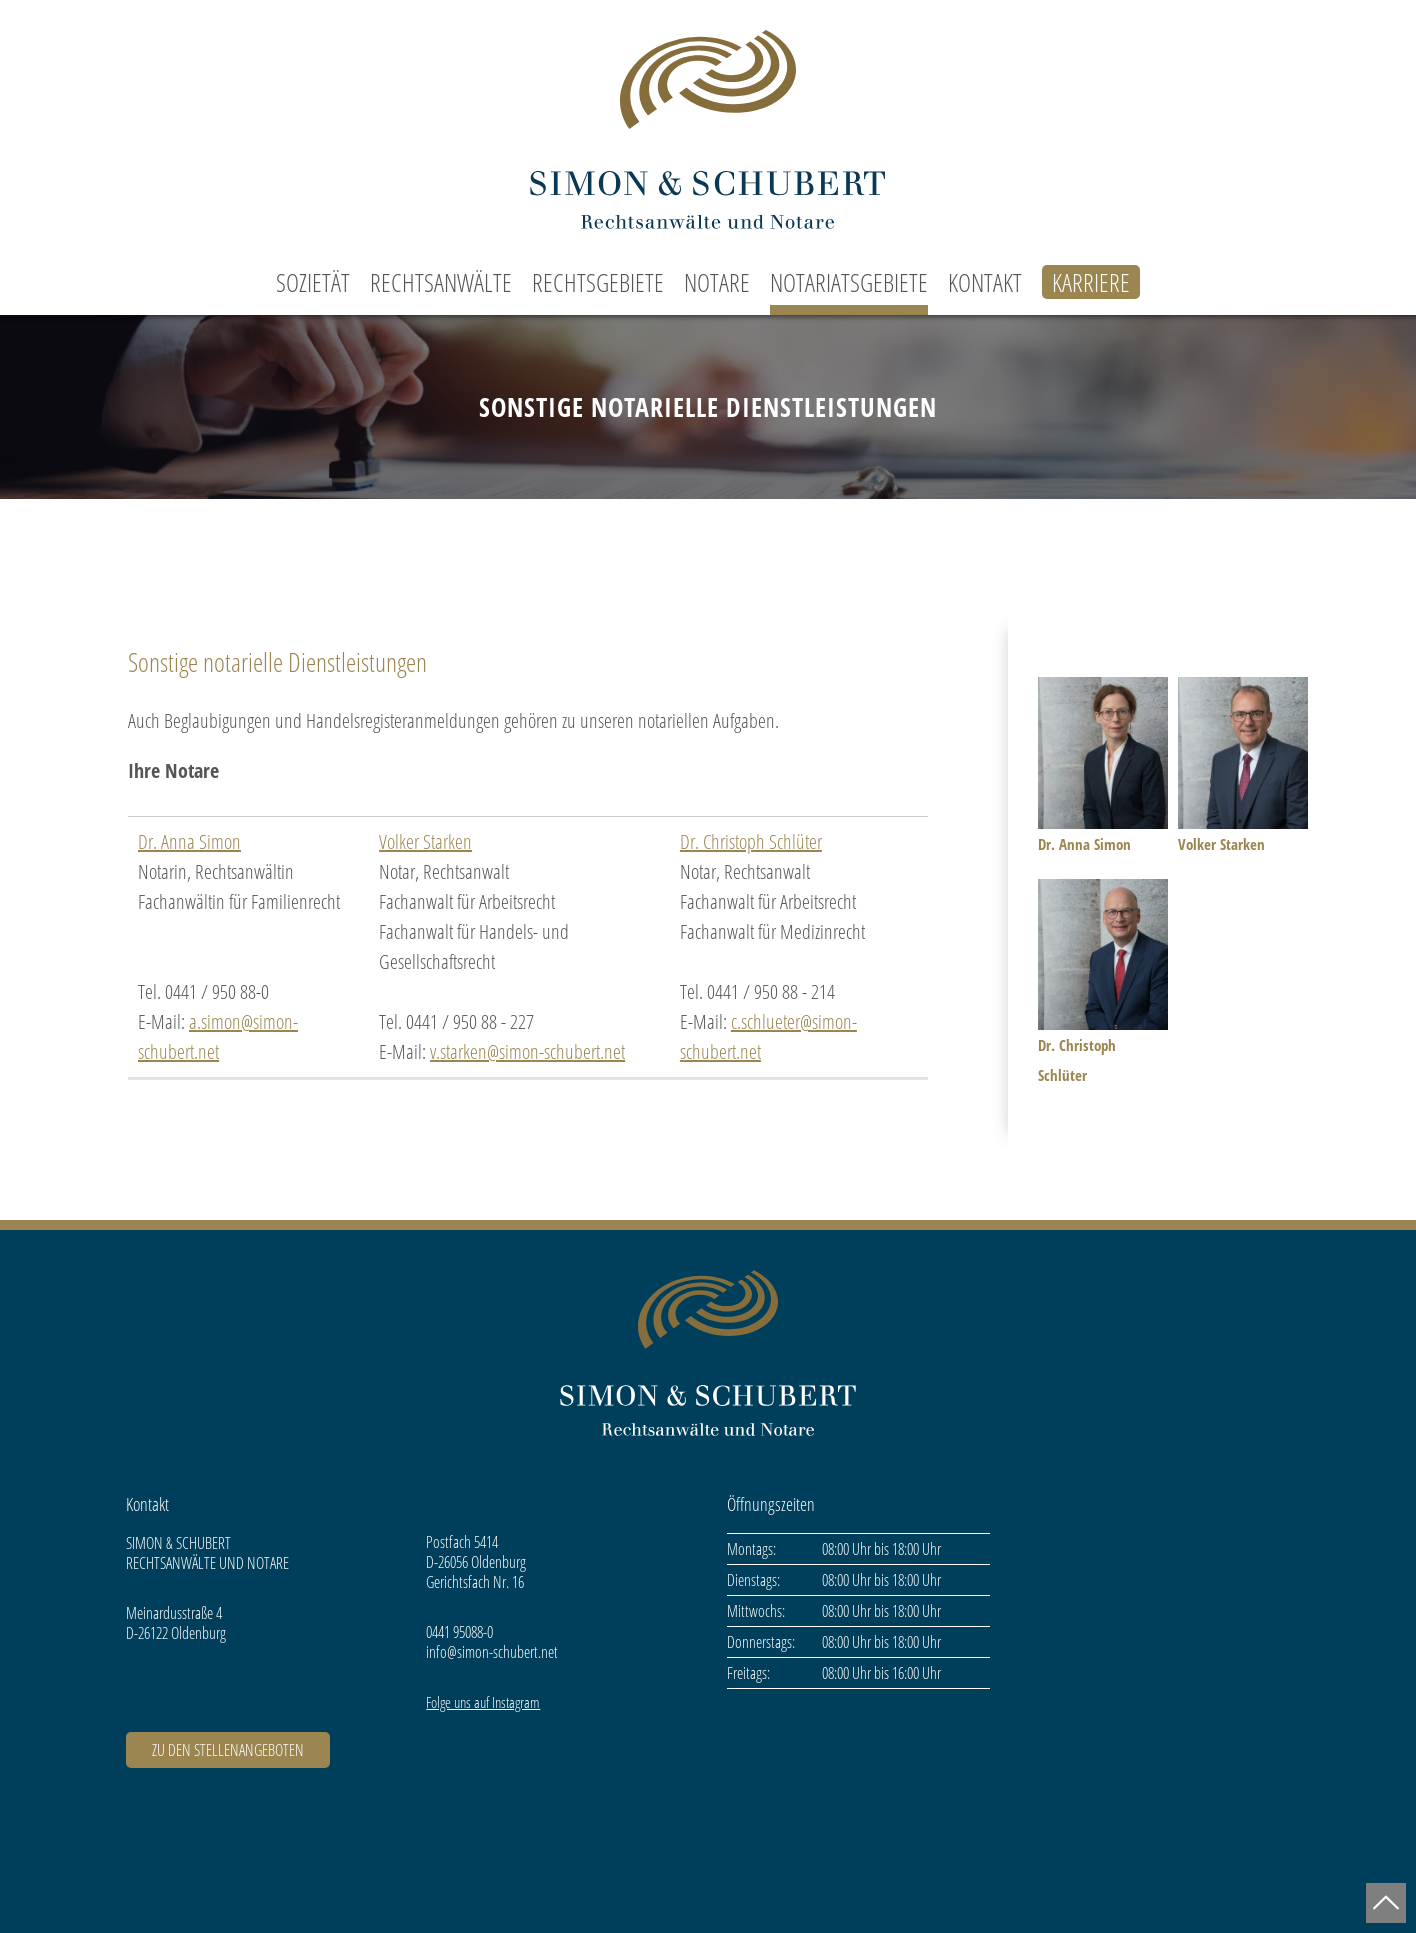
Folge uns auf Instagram (483, 1702)
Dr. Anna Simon (189, 841)
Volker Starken (425, 841)
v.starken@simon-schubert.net (527, 1051)
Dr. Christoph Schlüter (751, 841)
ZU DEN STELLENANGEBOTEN (228, 1750)
